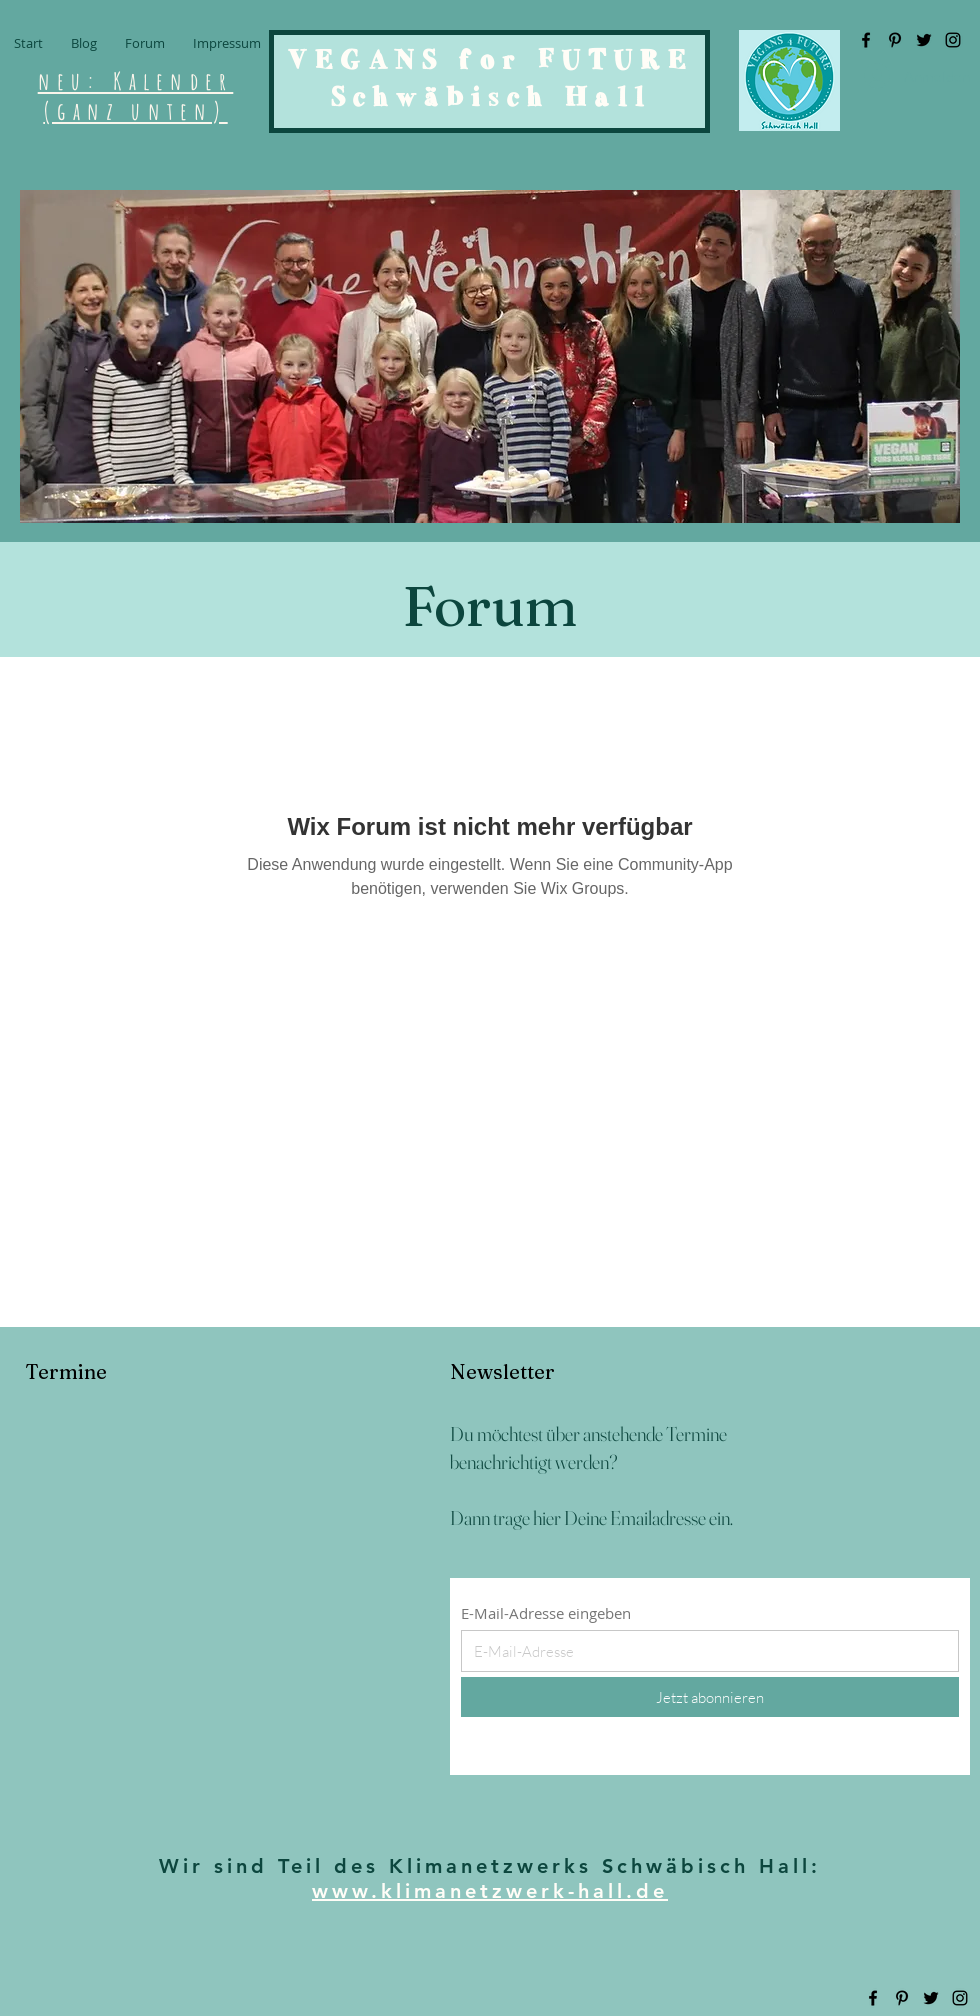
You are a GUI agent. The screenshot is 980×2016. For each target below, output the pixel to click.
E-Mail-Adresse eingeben (546, 1613)
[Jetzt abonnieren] (710, 1697)
